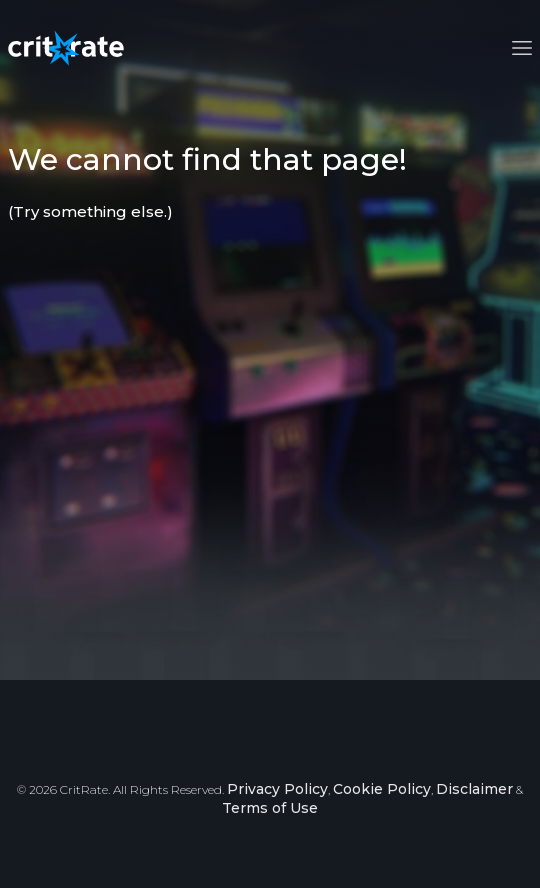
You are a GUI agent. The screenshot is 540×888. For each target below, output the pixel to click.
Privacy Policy (277, 789)
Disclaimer (474, 789)
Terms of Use (270, 808)
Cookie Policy (382, 789)
